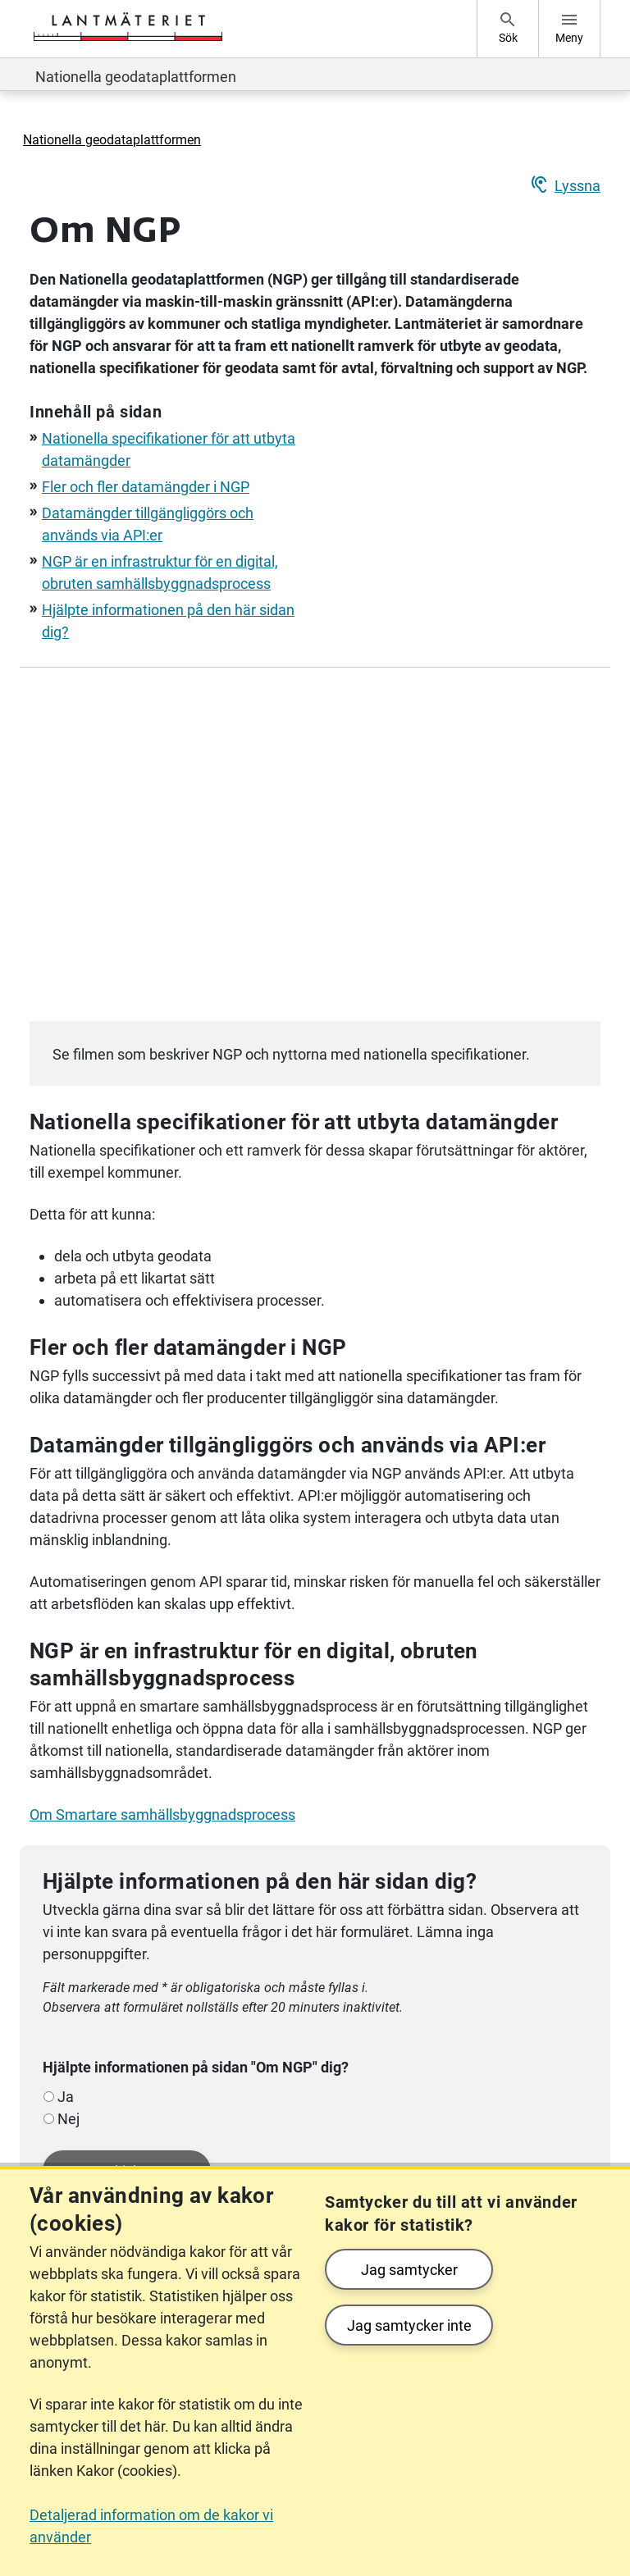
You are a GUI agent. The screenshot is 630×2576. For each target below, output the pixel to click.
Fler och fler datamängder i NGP (145, 486)
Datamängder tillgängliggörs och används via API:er (288, 1445)
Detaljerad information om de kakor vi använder (151, 2526)
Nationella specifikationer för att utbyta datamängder (294, 1122)
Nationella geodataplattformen (135, 77)
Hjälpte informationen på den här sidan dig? (260, 1881)
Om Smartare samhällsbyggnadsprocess (162, 1814)
